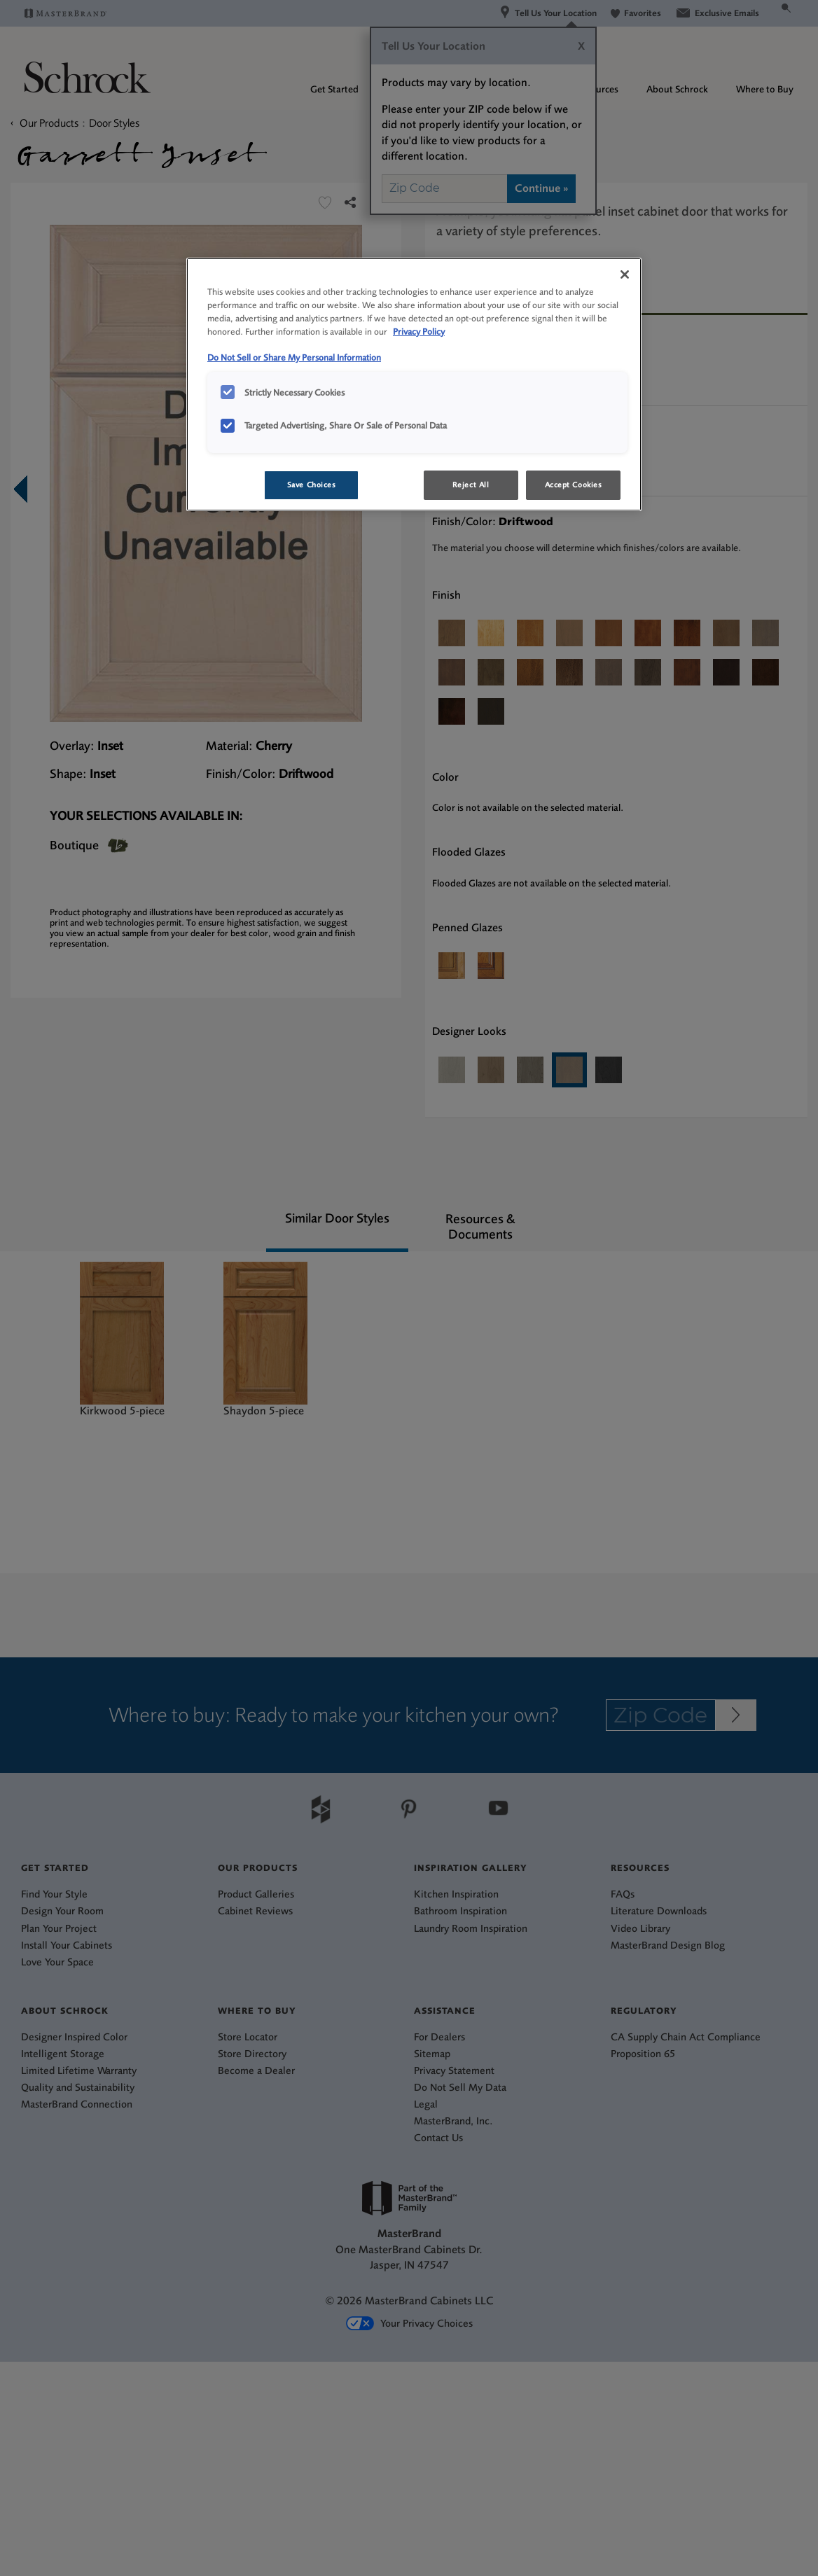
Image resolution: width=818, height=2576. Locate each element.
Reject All (471, 484)
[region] (414, 384)
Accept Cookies (573, 484)
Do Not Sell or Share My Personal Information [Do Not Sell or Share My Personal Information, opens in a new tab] (294, 357)
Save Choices (311, 484)
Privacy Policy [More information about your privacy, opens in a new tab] (419, 331)
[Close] (624, 274)
